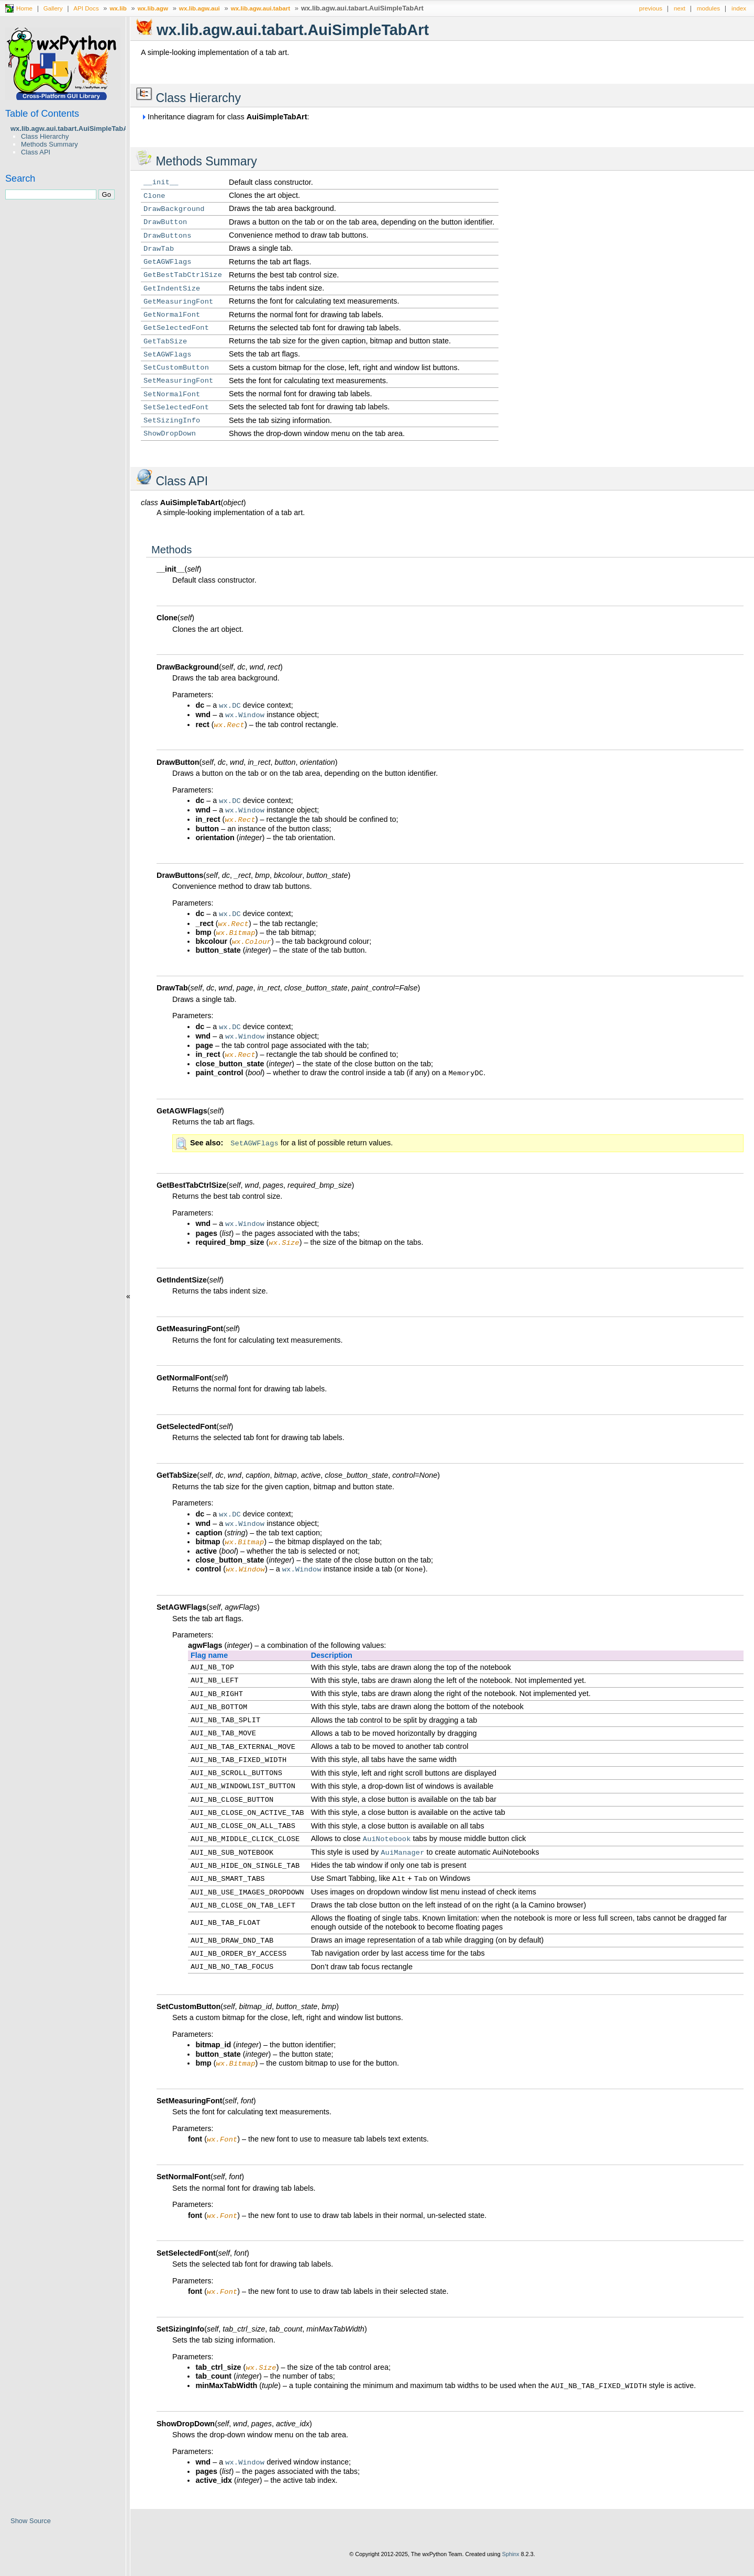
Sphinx (510, 2568)
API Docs (86, 8)
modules (708, 8)
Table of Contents (42, 113)
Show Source (30, 2521)
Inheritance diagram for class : (225, 117)
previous (650, 8)
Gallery (53, 8)
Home (24, 8)
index (738, 8)
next (679, 8)
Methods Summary (49, 144)
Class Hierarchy (45, 136)
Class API (35, 152)
